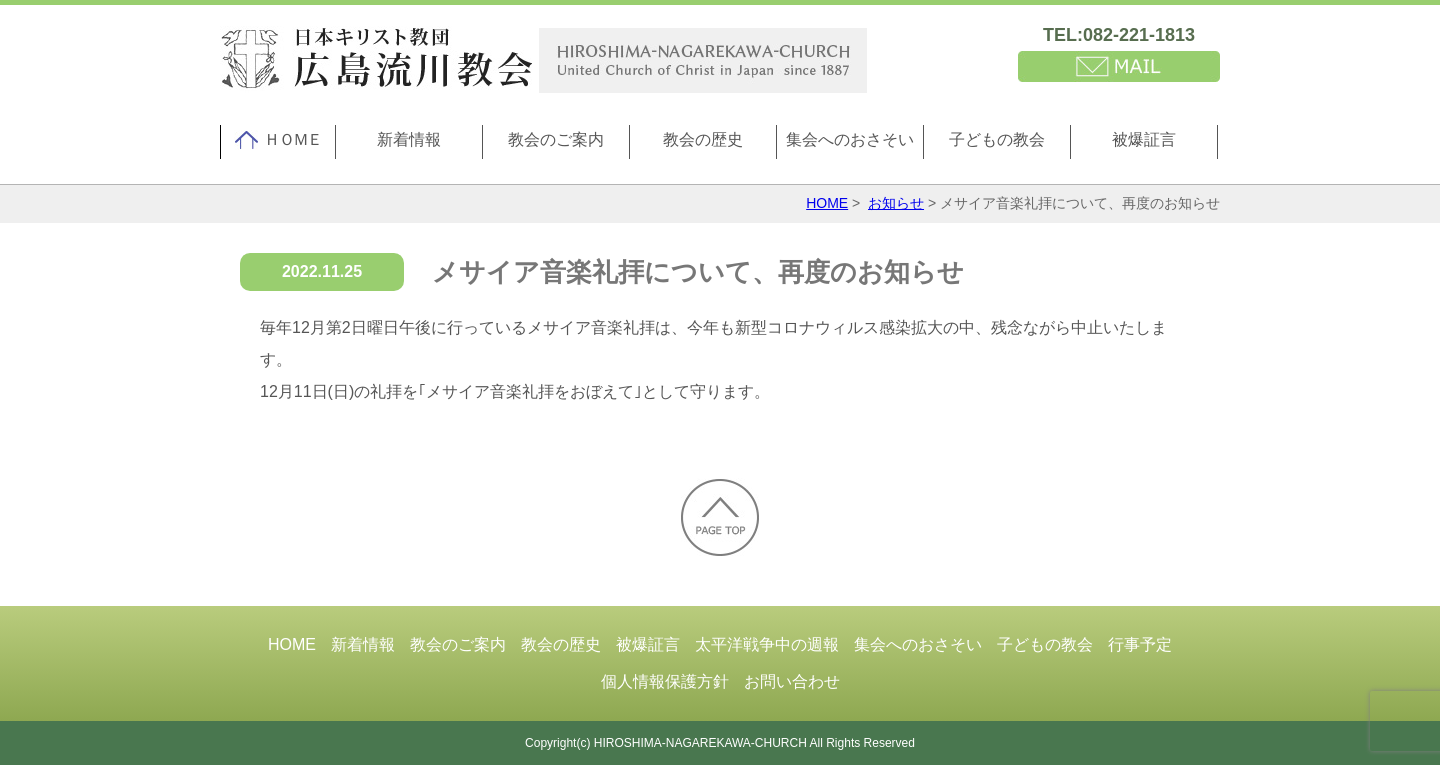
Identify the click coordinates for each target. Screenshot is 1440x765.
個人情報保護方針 (665, 681)
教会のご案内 (556, 139)
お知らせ (896, 203)
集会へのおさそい (850, 139)
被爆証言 (1144, 139)
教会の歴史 (703, 139)
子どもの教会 (997, 139)
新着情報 (409, 139)
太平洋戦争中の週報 (767, 644)
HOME (827, 203)
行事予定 (1140, 644)
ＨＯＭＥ (278, 140)
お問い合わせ (792, 681)
